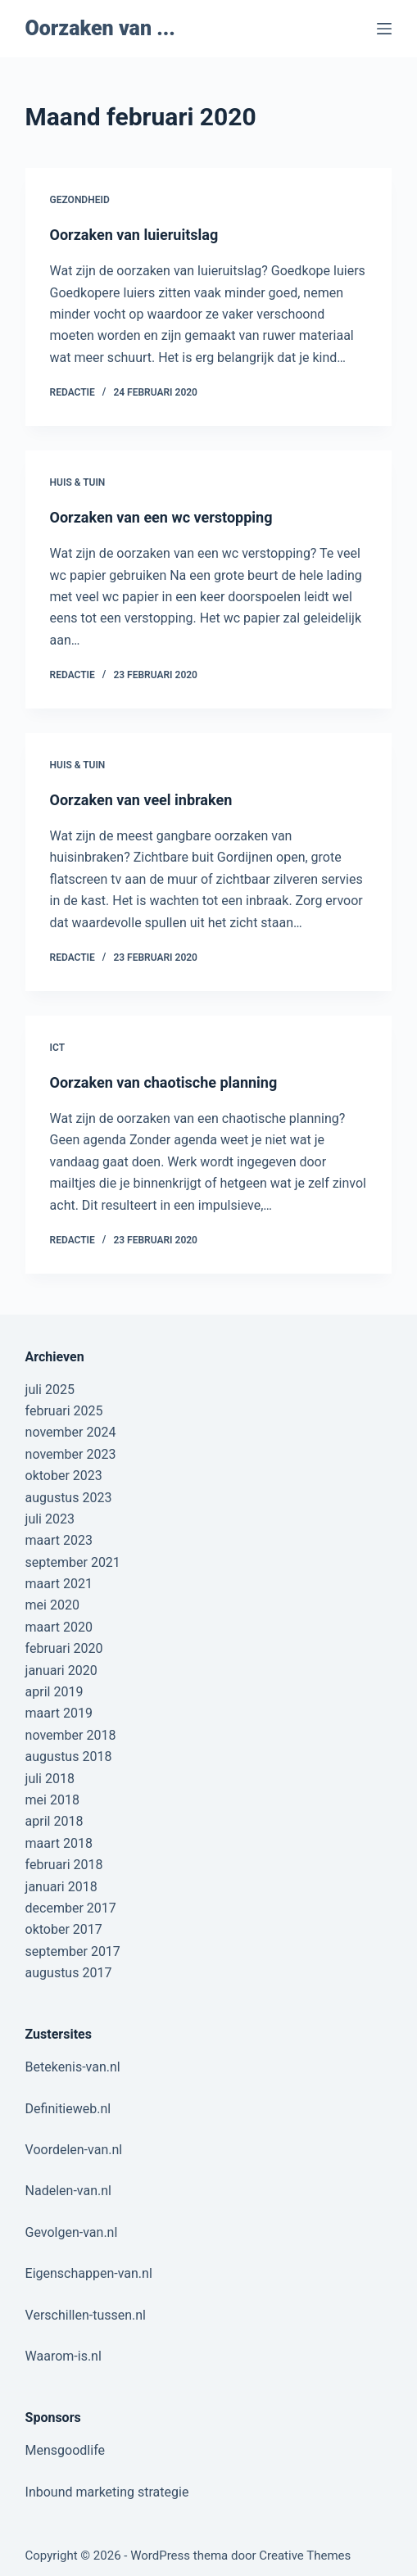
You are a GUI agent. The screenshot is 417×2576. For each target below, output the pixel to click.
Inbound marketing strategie (107, 2492)
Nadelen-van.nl (68, 2190)
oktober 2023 (63, 1475)
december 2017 (70, 1908)
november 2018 (70, 1735)
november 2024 (70, 1432)
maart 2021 (59, 1583)
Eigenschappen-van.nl (88, 2273)
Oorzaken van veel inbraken (141, 799)
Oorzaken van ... (100, 28)
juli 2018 (50, 1778)
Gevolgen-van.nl (71, 2232)
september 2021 (72, 1562)
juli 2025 (50, 1389)
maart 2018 (59, 1843)
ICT (58, 1047)
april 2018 (54, 1821)
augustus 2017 (68, 1973)
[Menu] (384, 28)
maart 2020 (59, 1627)
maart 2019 (59, 1713)
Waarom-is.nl (63, 2356)
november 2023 (70, 1454)
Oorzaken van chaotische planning (164, 1082)
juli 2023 (50, 1519)
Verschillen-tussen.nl (85, 2315)
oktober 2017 (63, 1929)
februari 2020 (64, 1648)
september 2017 (72, 1951)
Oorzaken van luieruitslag (134, 234)
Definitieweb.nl (68, 2108)
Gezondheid (80, 200)
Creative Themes (305, 2555)
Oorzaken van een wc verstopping (161, 517)
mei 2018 (52, 1800)
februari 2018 (64, 1864)
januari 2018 (61, 1887)
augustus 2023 (68, 1497)
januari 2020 (61, 1670)
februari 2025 (64, 1411)
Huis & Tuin (78, 482)
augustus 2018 (68, 1756)
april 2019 (54, 1692)
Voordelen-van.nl (74, 2149)
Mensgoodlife (65, 2450)
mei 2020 (52, 1605)
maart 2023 (59, 1540)
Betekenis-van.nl (72, 2067)
